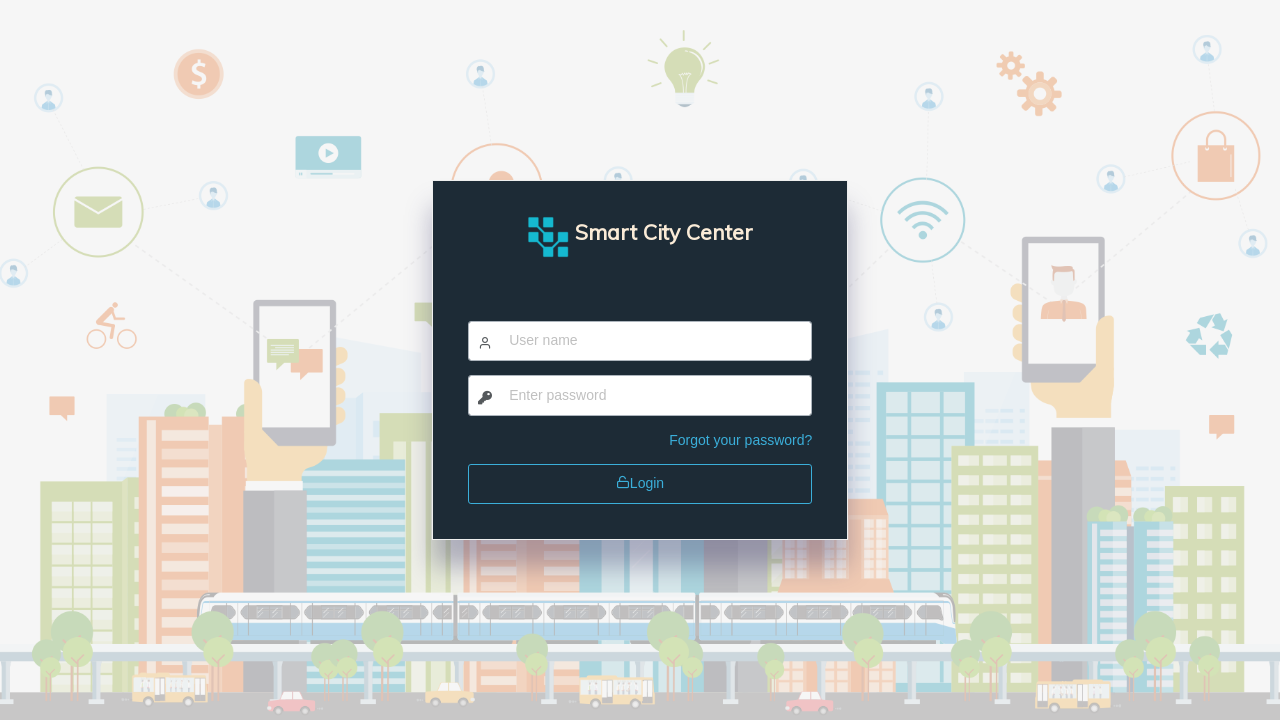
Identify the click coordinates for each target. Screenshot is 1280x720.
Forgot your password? (740, 440)
